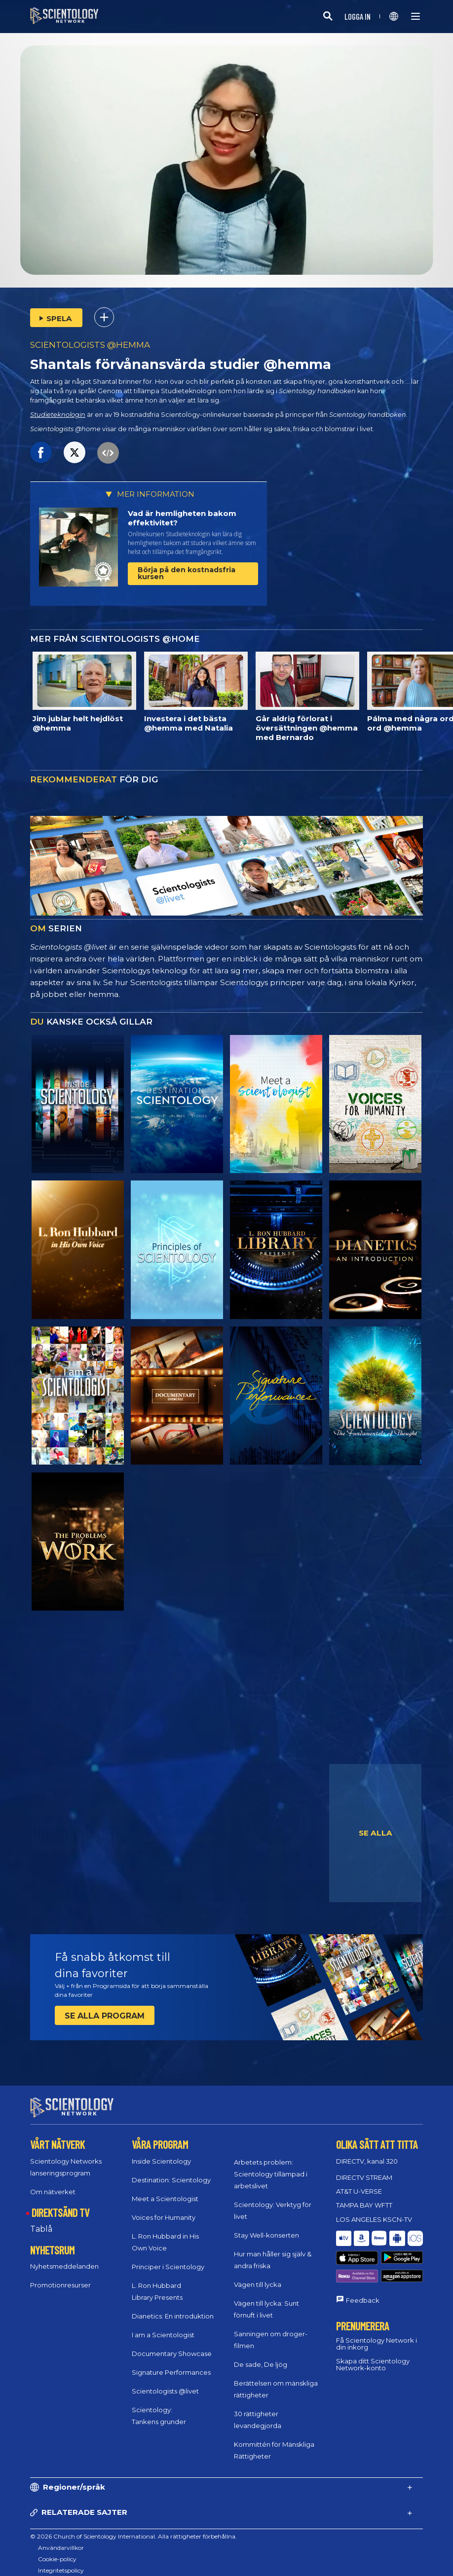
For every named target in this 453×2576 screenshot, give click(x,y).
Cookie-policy (57, 2550)
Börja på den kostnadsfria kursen (186, 573)
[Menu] (415, 16)
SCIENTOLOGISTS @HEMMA (90, 345)
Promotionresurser (60, 2276)
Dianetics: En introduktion (173, 2307)
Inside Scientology (161, 2152)
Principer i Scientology (168, 2258)
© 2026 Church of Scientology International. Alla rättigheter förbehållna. (133, 2527)
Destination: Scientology (171, 2171)
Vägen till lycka (257, 2276)
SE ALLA (375, 1833)
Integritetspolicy (61, 2561)
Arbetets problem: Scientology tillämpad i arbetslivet (270, 2165)
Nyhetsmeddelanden (64, 2257)
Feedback (362, 2265)
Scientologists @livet (165, 2382)
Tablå (41, 2219)
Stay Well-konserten (266, 2226)
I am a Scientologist (163, 2326)
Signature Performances (171, 2363)
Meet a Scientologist (165, 2190)
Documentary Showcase (172, 2345)
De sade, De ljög (260, 2355)
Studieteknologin (57, 414)
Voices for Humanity (163, 2208)
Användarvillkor (61, 2538)
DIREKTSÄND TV (60, 2203)
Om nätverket (53, 2183)
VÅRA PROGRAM (160, 2135)
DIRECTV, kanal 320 (367, 2152)
